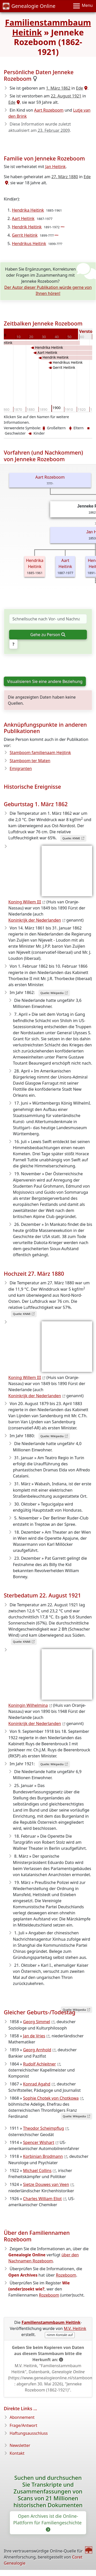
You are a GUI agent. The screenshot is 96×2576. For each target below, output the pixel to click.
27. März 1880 (64, 176)
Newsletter (20, 2445)
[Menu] (83, 6)
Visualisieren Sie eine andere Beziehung (45, 681)
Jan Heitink (55, 166)
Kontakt (17, 2453)
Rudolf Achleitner (39, 2064)
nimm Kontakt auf (60, 2335)
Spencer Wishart (38, 2142)
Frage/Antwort (23, 2425)
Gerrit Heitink (24, 235)
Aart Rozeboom (49, 110)
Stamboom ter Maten (30, 760)
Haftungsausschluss (29, 2433)
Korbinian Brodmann (43, 2156)
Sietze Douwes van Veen (46, 2184)
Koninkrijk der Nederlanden (34, 920)
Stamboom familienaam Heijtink (40, 752)
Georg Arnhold (37, 2050)
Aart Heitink (23, 218)
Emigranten (21, 768)
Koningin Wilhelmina (28, 1705)
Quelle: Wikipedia (52, 993)
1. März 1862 (58, 88)
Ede (79, 88)
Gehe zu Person (47, 634)
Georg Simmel (36, 2021)
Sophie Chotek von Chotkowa (51, 2098)
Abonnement (22, 2417)
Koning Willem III (24, 902)
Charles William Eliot (42, 2198)
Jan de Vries (34, 2036)
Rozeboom (66, 2275)
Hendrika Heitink (28, 210)
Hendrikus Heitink (29, 243)
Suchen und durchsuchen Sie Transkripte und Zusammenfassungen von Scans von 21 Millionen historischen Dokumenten (48, 2491)
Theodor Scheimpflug (43, 2128)
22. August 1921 (66, 96)
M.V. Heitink (75, 2328)
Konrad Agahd (36, 2084)
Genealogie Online (29, 6)
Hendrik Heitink (27, 227)
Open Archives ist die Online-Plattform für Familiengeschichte (48, 2522)
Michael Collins (37, 2170)
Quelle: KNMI (71, 838)
